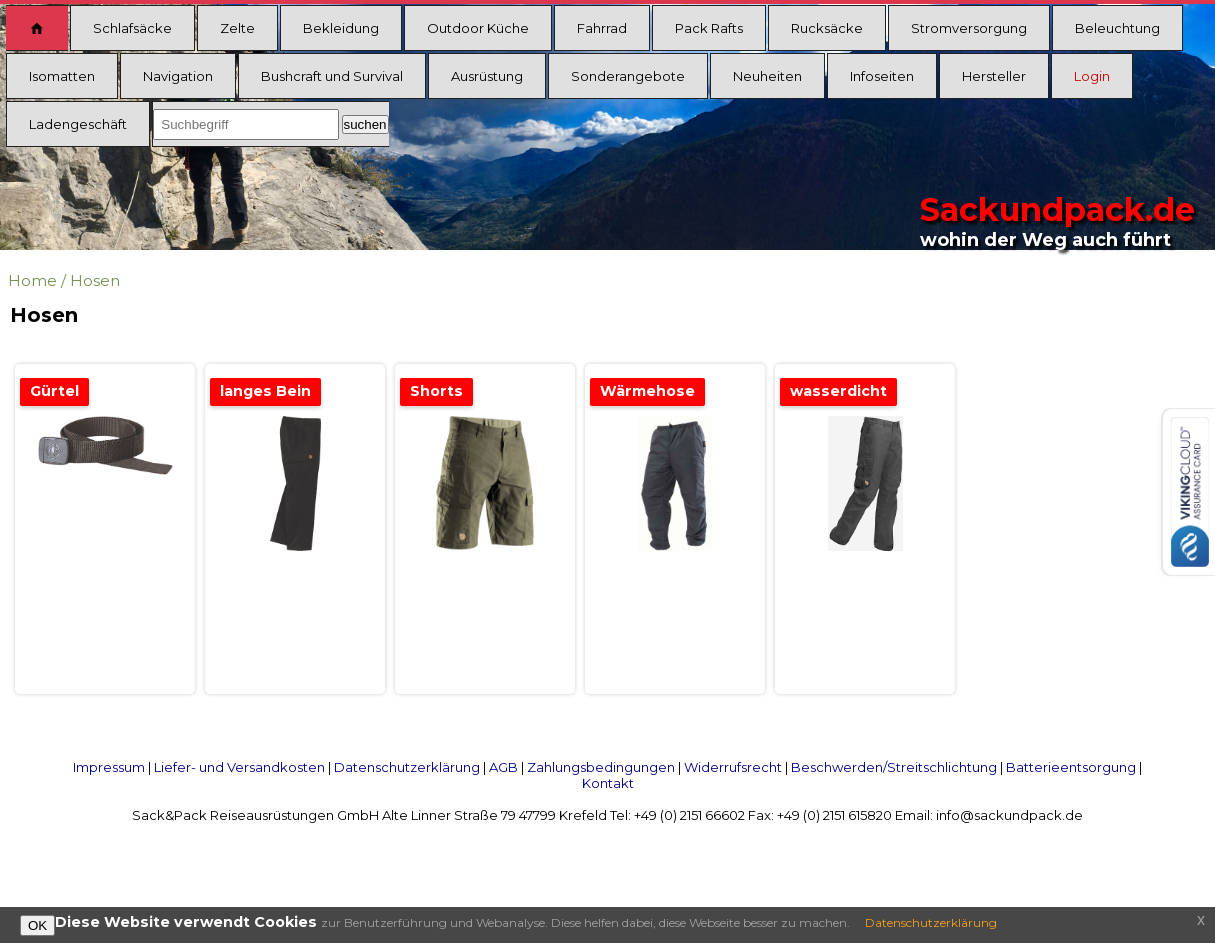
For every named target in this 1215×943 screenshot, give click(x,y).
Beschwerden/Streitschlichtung (894, 767)
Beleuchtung (1117, 28)
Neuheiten (767, 76)
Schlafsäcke (132, 28)
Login (1092, 76)
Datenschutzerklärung (407, 767)
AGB (503, 767)
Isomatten (62, 76)
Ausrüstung (487, 76)
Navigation (178, 76)
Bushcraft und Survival (332, 76)
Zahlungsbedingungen (601, 767)
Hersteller (994, 76)
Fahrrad (602, 28)
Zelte (237, 28)
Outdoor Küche (478, 28)
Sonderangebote (628, 76)
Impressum (109, 767)
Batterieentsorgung (1071, 767)
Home (32, 280)
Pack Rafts (709, 28)
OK (37, 925)
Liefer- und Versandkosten (239, 767)
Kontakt (608, 783)
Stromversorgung (969, 28)
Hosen (95, 280)
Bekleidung (341, 28)
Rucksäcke (827, 28)
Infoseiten (882, 76)
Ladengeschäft (78, 124)
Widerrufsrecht (733, 767)
